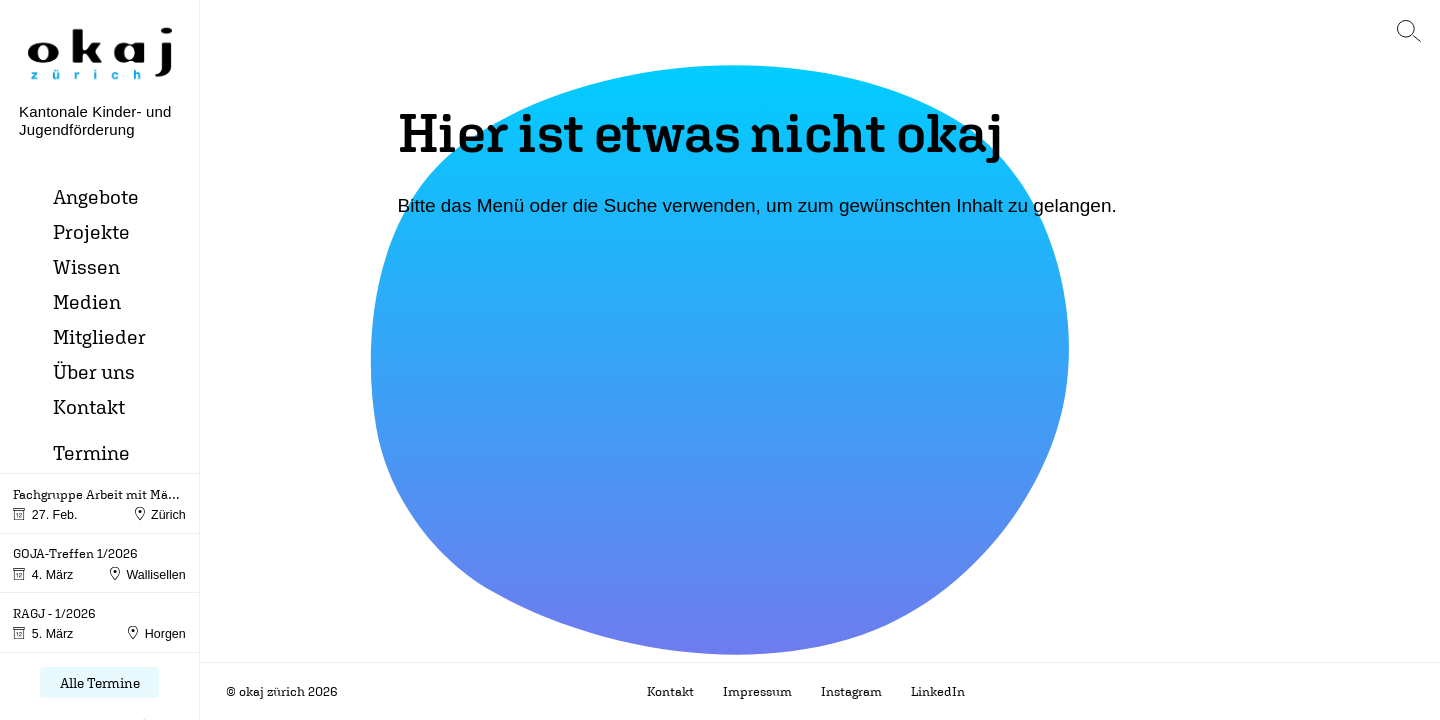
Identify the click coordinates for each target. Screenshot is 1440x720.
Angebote (96, 196)
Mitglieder (99, 336)
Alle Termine (100, 682)
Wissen (86, 266)
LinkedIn (938, 691)
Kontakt (89, 406)
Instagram (851, 691)
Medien (87, 301)
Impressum (757, 691)
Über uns (94, 371)
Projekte (91, 231)
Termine (91, 452)
